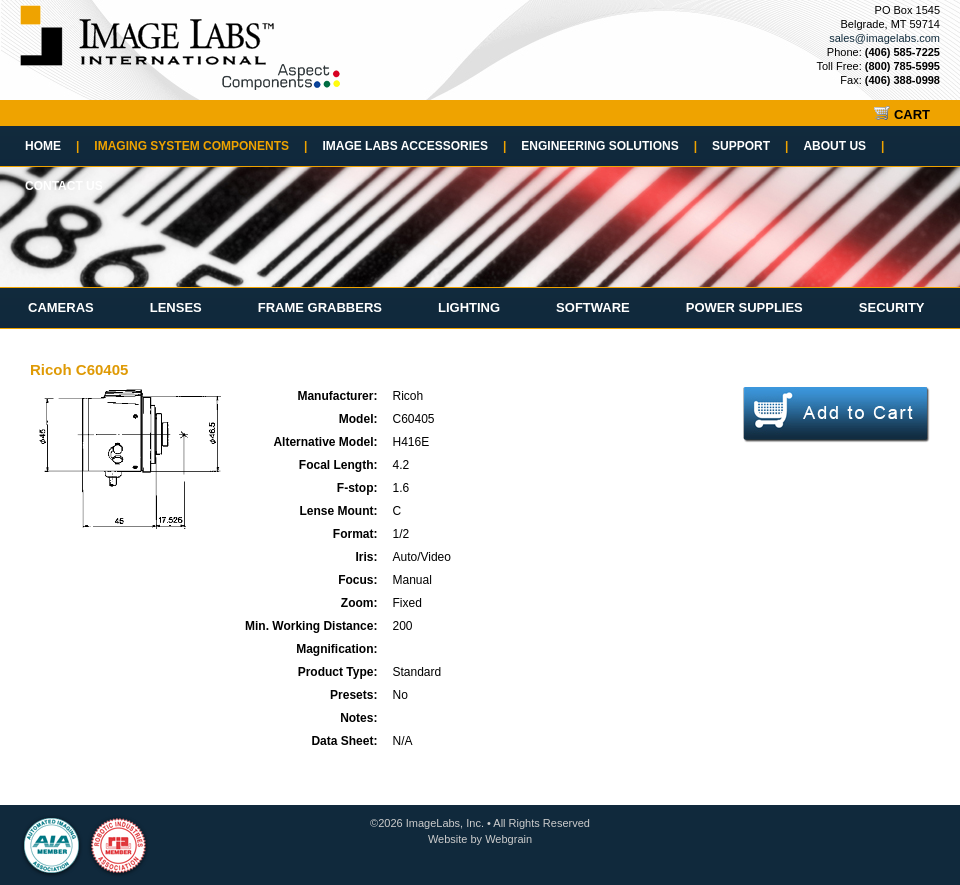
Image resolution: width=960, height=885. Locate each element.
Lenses (176, 307)
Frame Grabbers (320, 307)
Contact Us (64, 186)
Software (593, 307)
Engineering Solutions (609, 146)
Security (892, 307)
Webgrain (508, 839)
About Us (843, 146)
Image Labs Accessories (414, 146)
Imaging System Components (200, 146)
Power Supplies (744, 307)
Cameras (61, 307)
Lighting (469, 307)
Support (750, 146)
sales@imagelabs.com (884, 38)
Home (52, 146)
